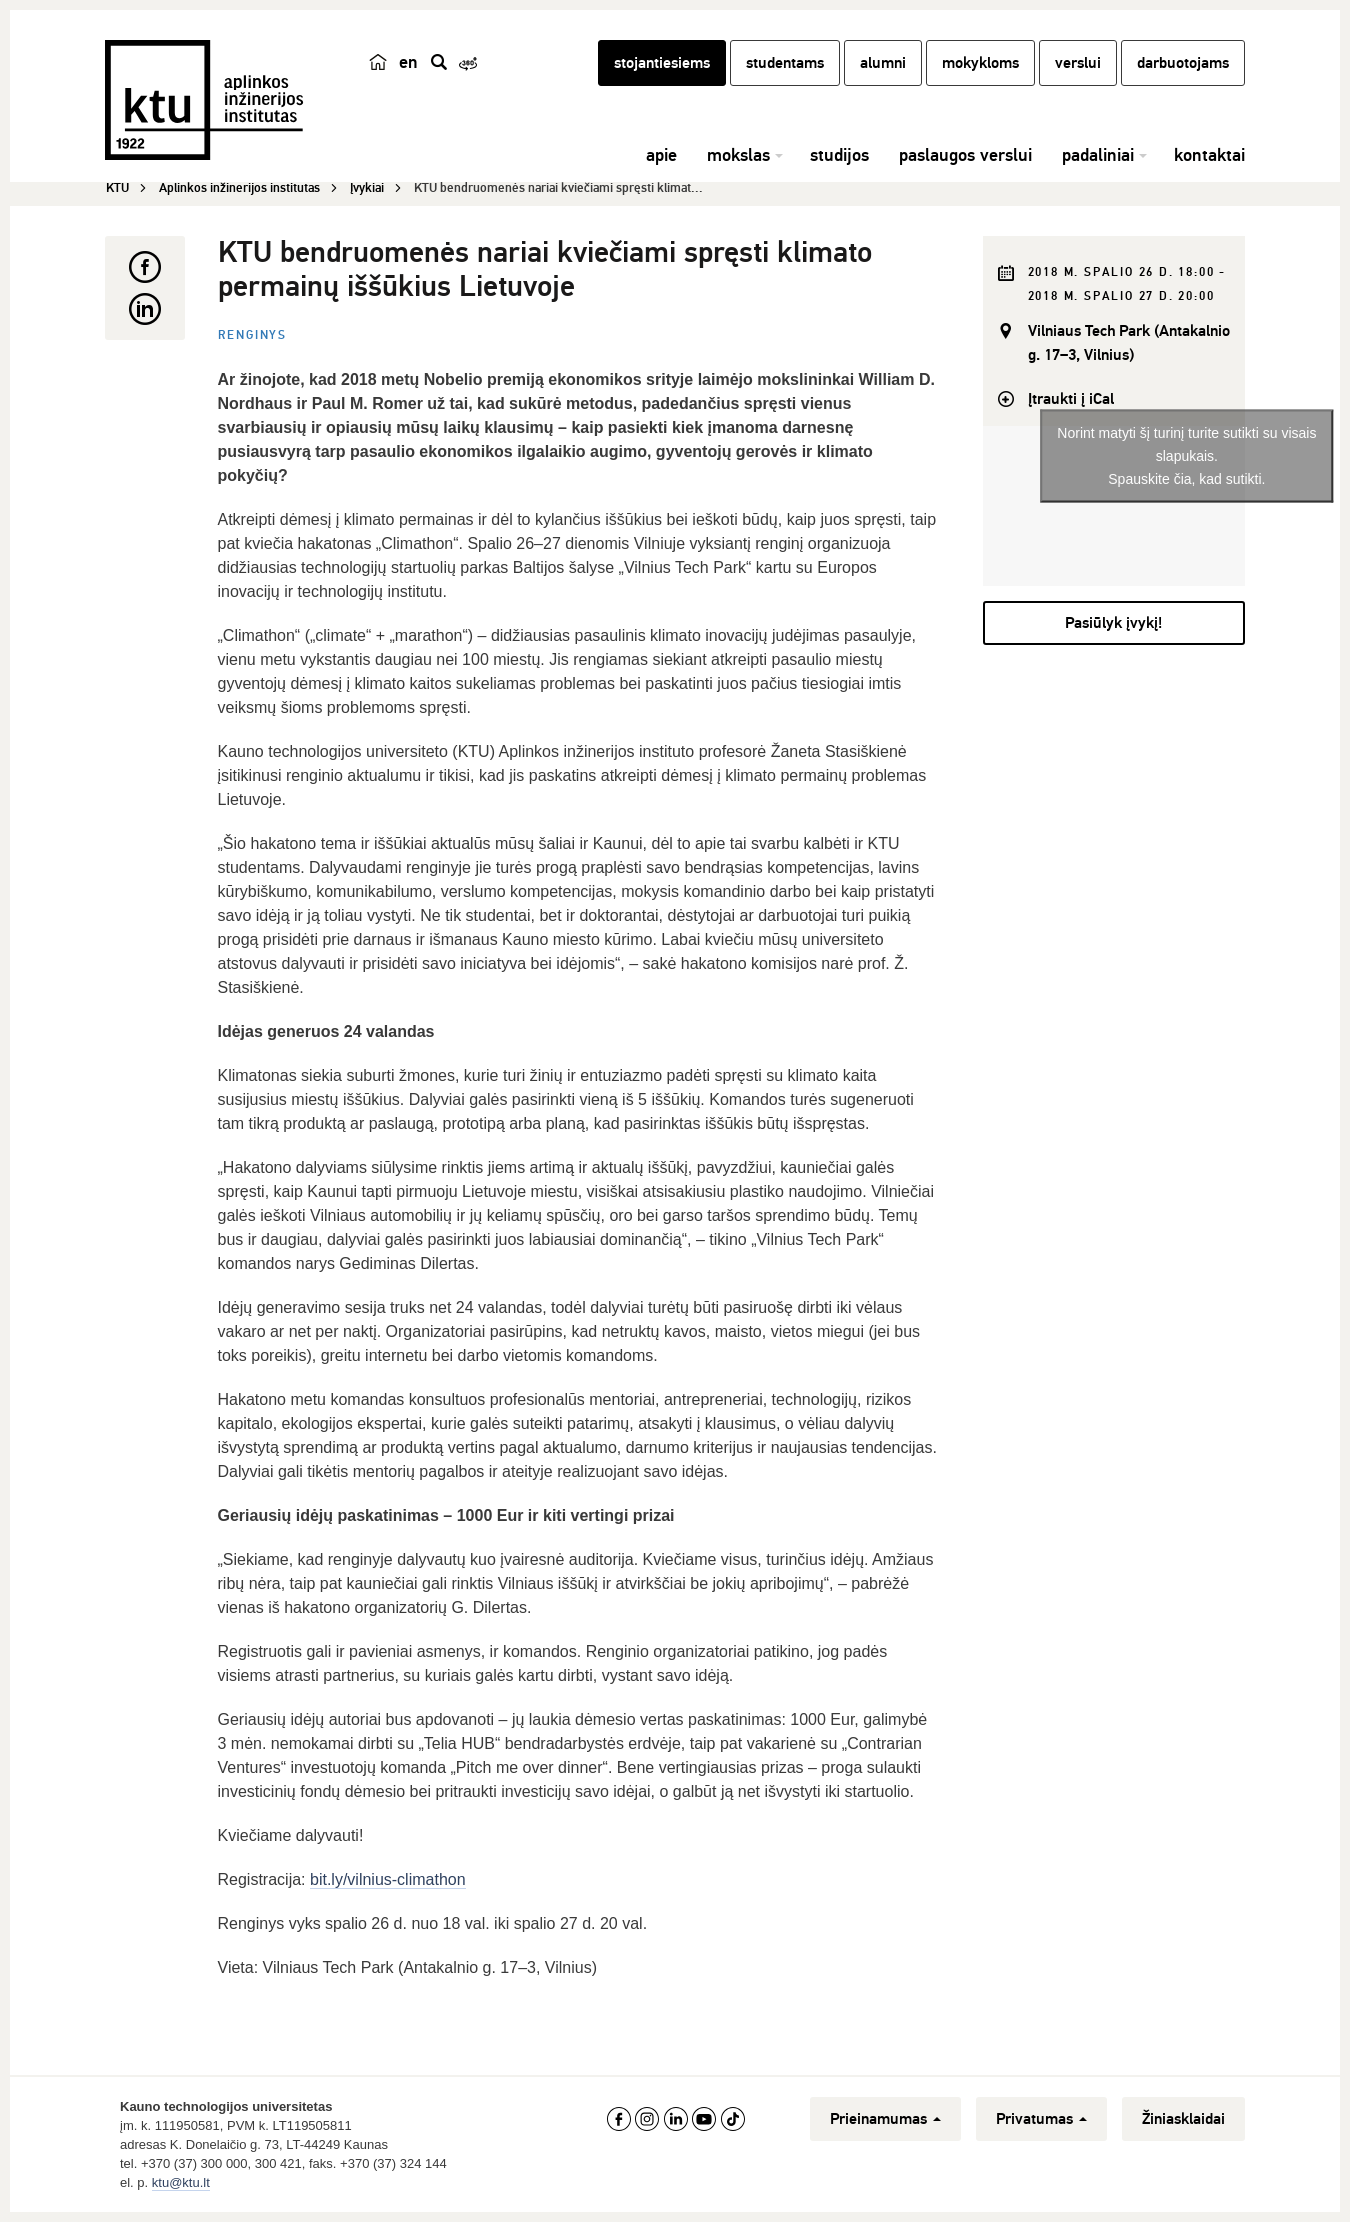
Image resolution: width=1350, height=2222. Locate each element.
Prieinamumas (885, 2119)
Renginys (252, 335)
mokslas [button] (738, 155)
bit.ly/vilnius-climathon (388, 1879)
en (408, 62)
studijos (839, 155)
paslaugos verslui (965, 155)
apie (661, 155)
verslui (1078, 63)
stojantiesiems (662, 63)
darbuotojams (1183, 63)
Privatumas (1041, 2119)
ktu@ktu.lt (181, 2182)
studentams (785, 63)
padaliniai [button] (1098, 155)
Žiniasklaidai (1183, 2119)
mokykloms (980, 63)
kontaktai (1209, 155)
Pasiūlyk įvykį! (1113, 623)
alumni (883, 63)
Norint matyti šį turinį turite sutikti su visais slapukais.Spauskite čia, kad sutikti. (1186, 455)
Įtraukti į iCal (1071, 399)
